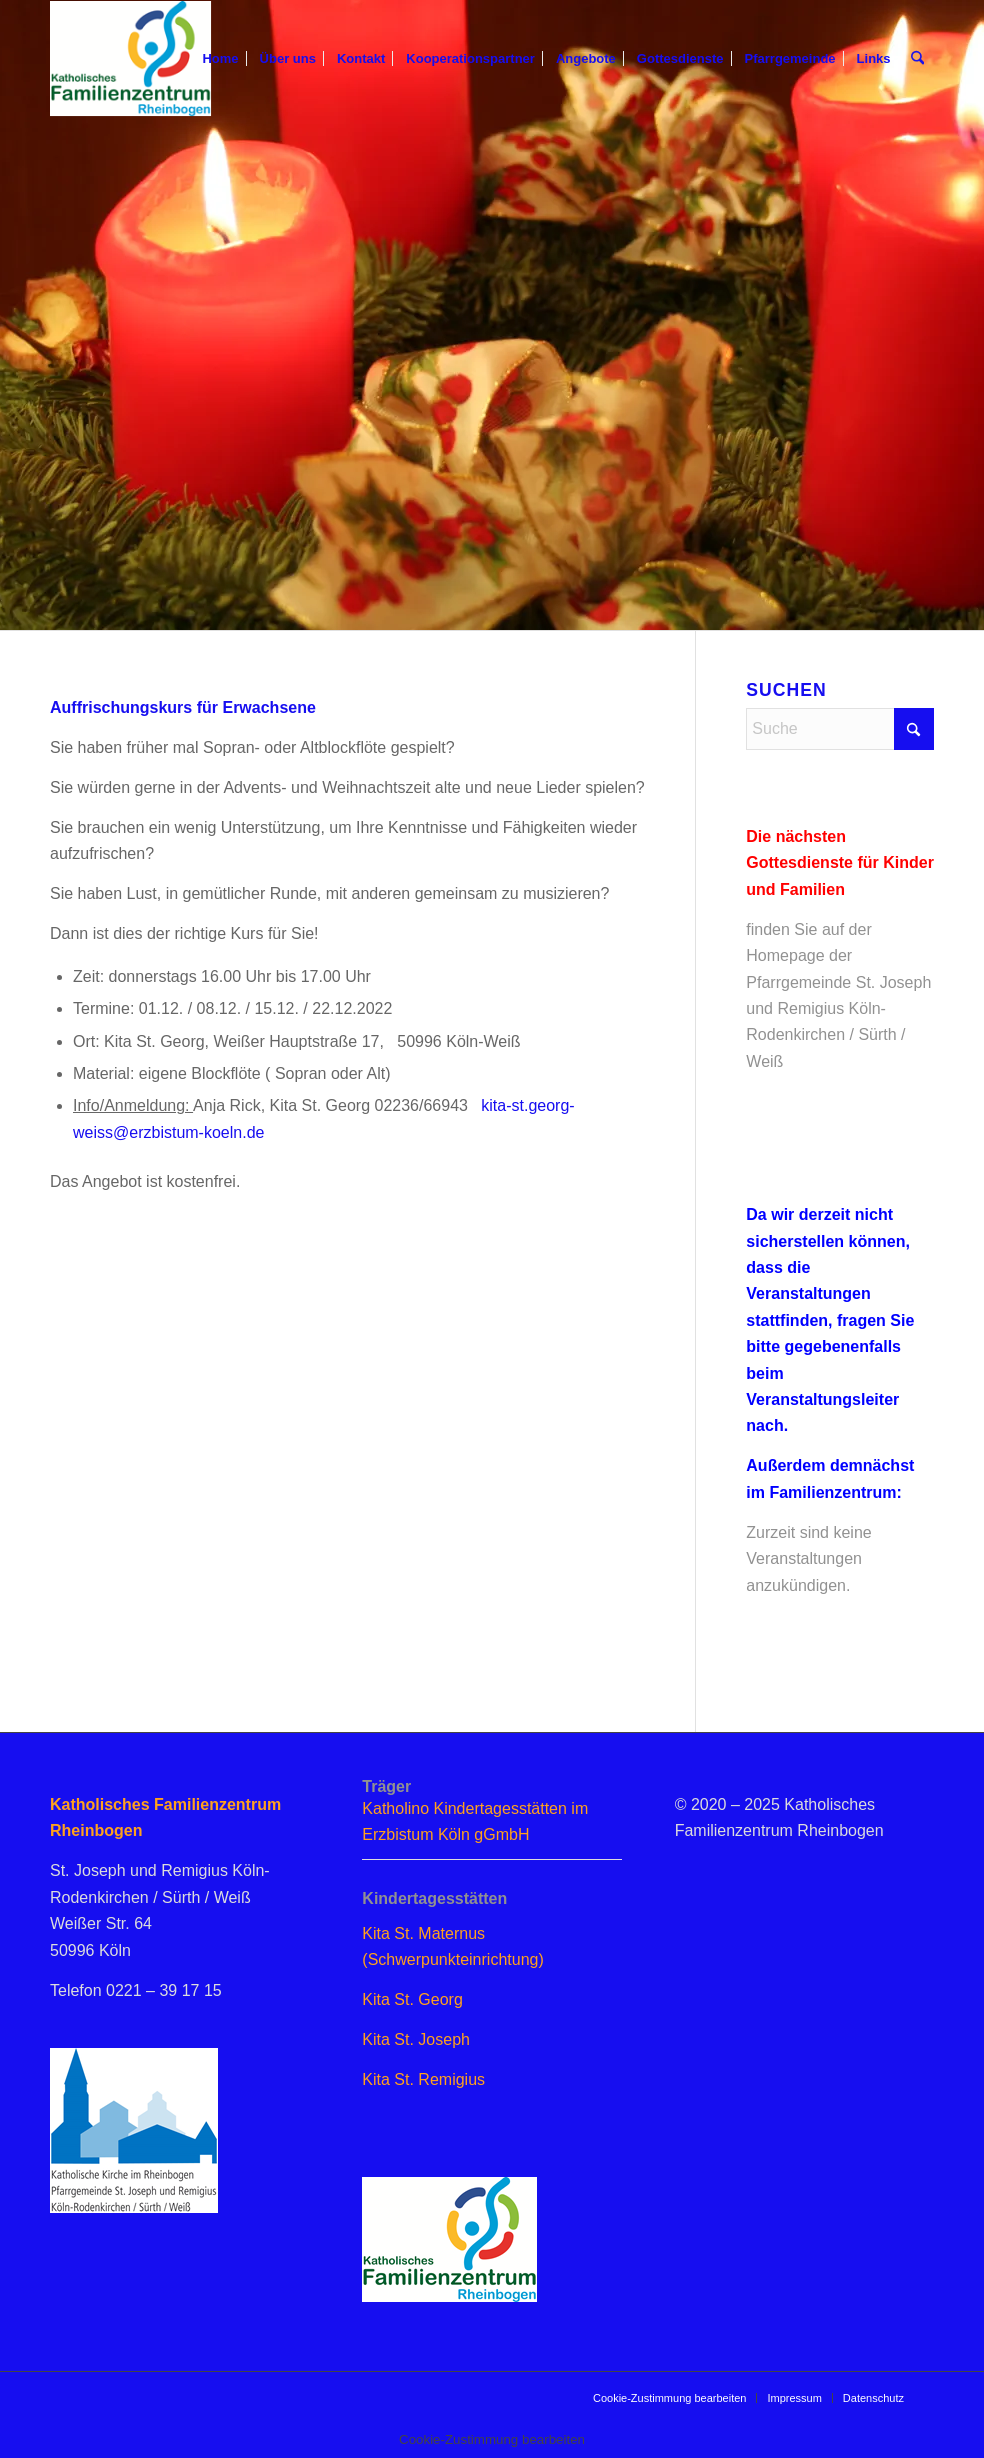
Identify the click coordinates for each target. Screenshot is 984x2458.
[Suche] (917, 59)
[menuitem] (221, 59)
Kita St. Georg (412, 1999)
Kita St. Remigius (423, 2079)
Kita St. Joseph (416, 2039)
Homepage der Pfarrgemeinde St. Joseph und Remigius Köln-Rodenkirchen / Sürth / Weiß (838, 1008)
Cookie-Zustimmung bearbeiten (669, 2398)
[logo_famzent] (131, 59)
